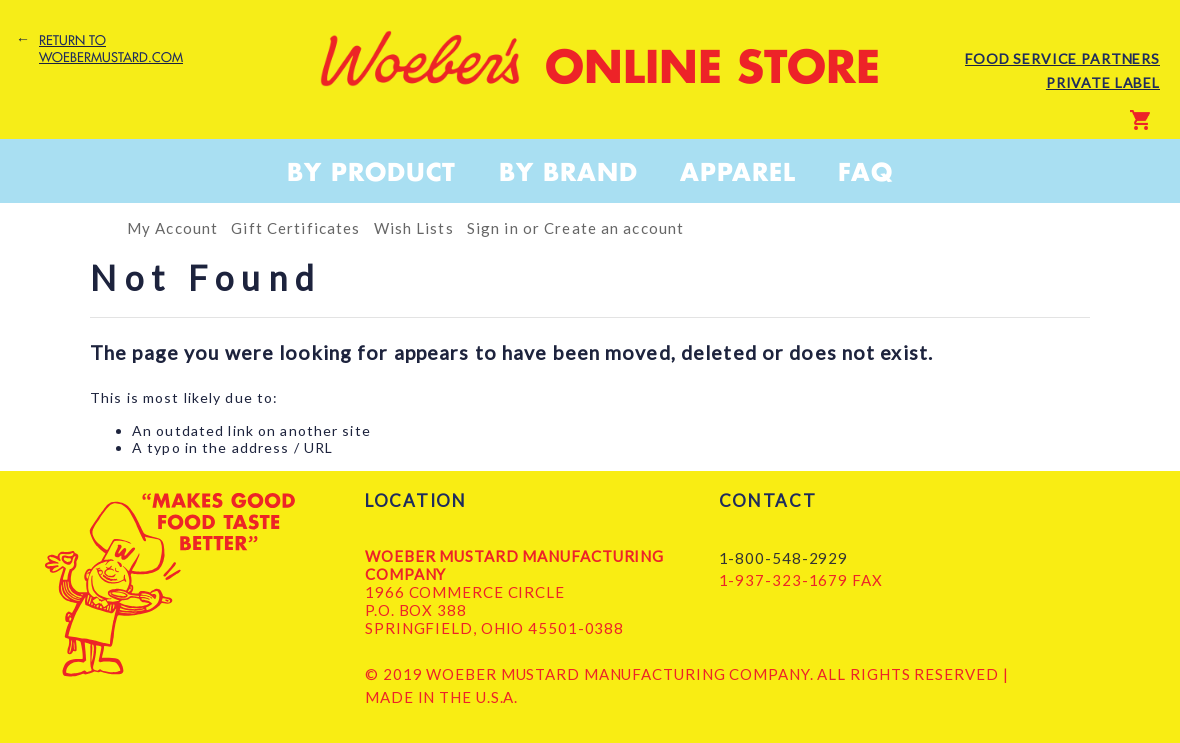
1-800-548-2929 (784, 558)
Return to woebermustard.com (111, 49)
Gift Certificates (295, 228)
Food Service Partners (1062, 58)
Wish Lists (414, 228)
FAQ (865, 172)
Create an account (614, 228)
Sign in (493, 228)
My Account (172, 228)
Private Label (1103, 82)
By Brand (568, 172)
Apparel (738, 172)
